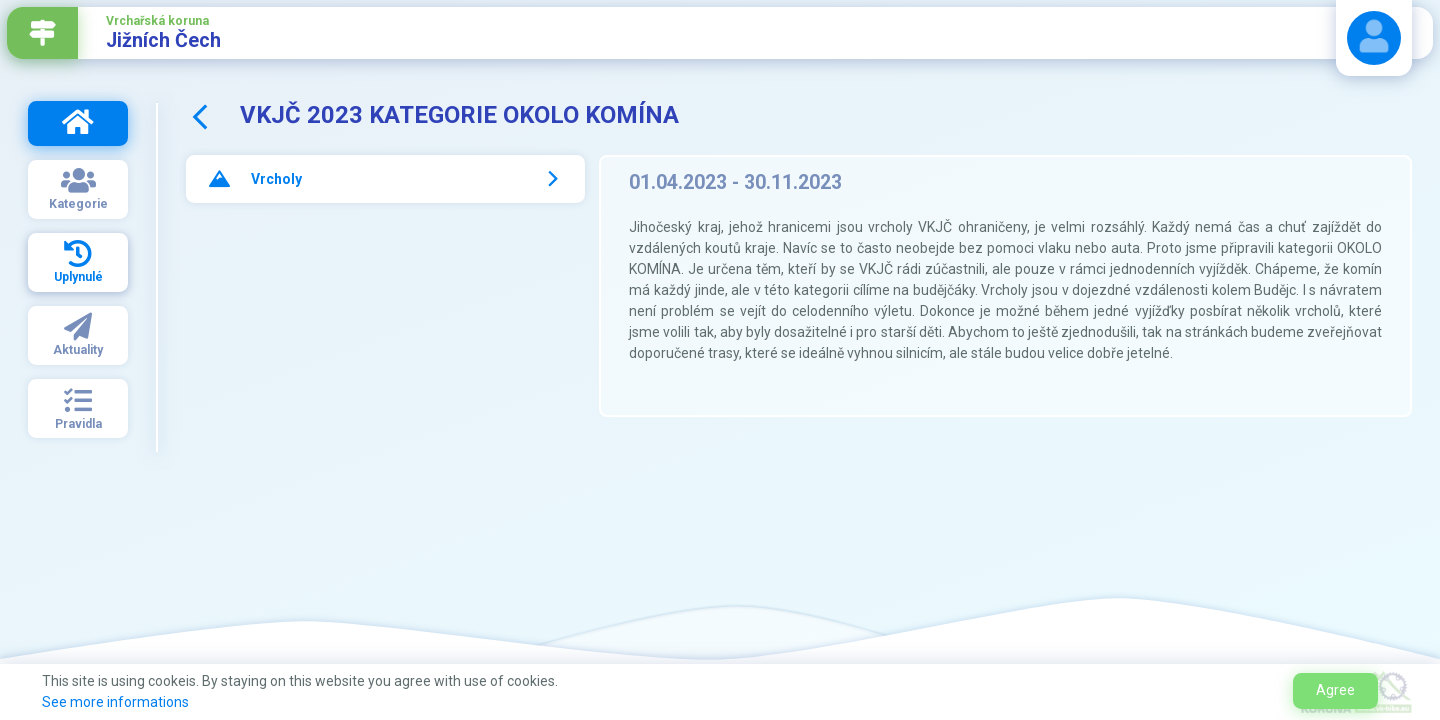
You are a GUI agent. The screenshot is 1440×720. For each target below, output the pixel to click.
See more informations (115, 702)
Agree (1335, 690)
